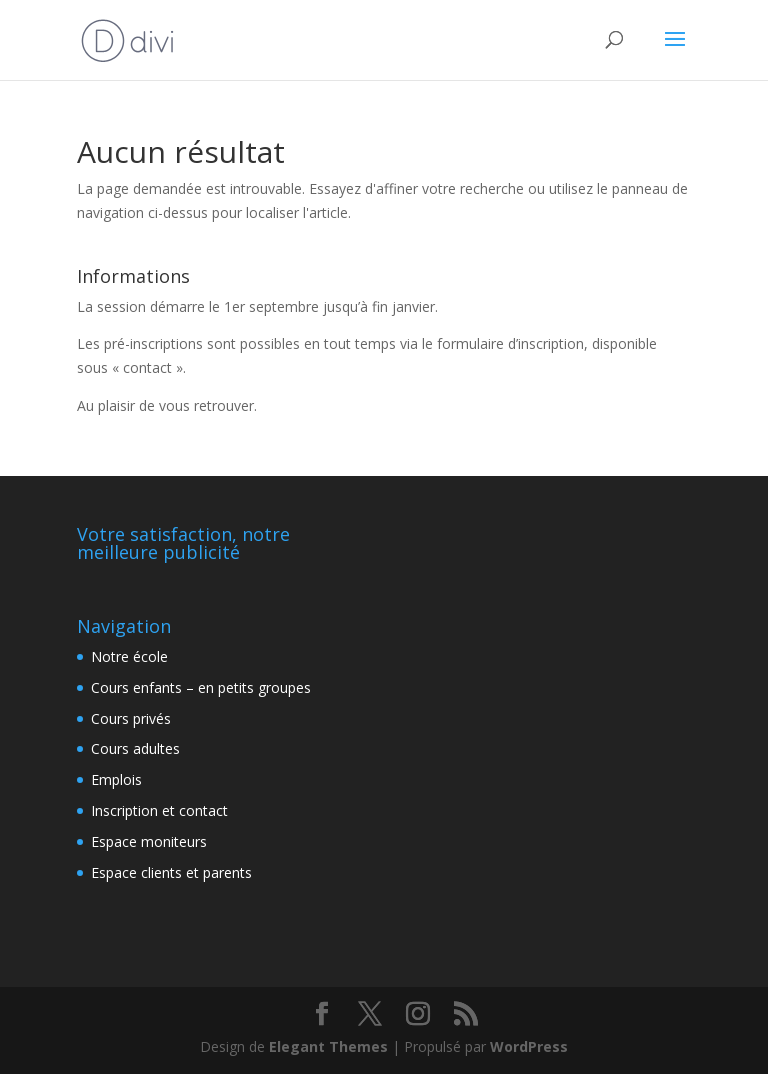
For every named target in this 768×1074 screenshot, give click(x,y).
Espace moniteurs (149, 841)
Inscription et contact (159, 810)
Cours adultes (135, 748)
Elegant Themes (328, 1046)
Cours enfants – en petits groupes (201, 687)
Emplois (116, 779)
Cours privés (131, 718)
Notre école (129, 656)
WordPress (529, 1046)
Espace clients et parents (171, 872)
